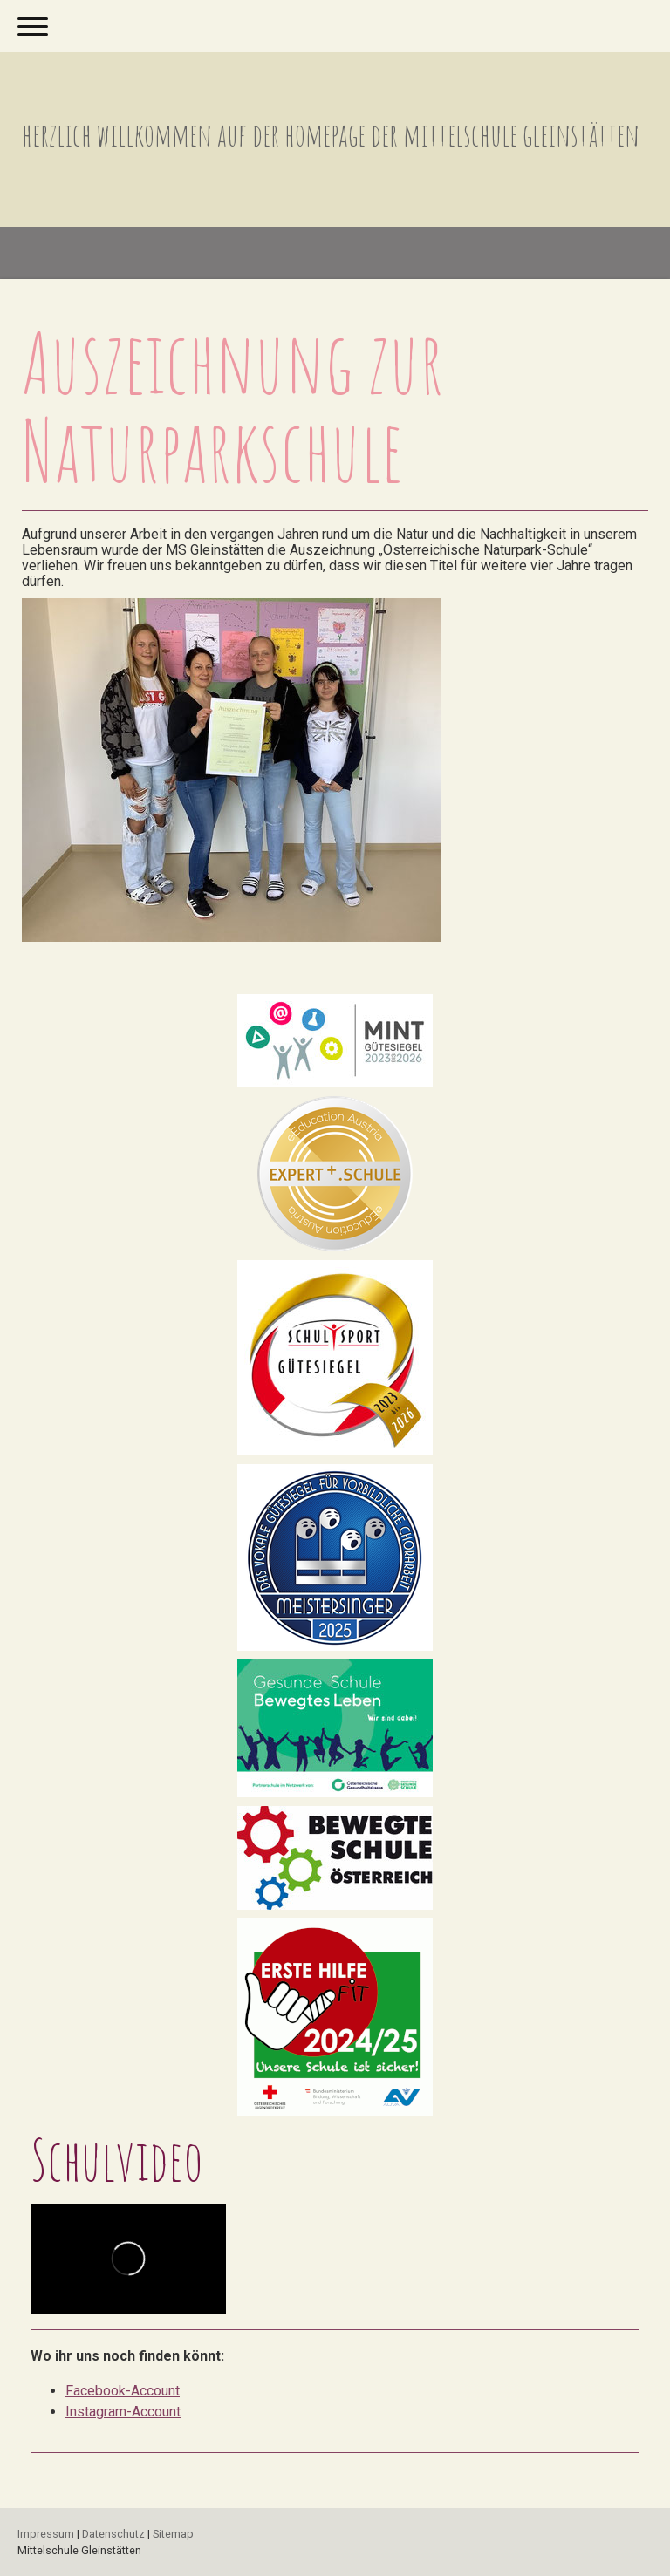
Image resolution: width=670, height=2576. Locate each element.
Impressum (45, 2533)
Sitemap (173, 2533)
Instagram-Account (123, 2411)
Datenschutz (113, 2533)
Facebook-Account (122, 2390)
